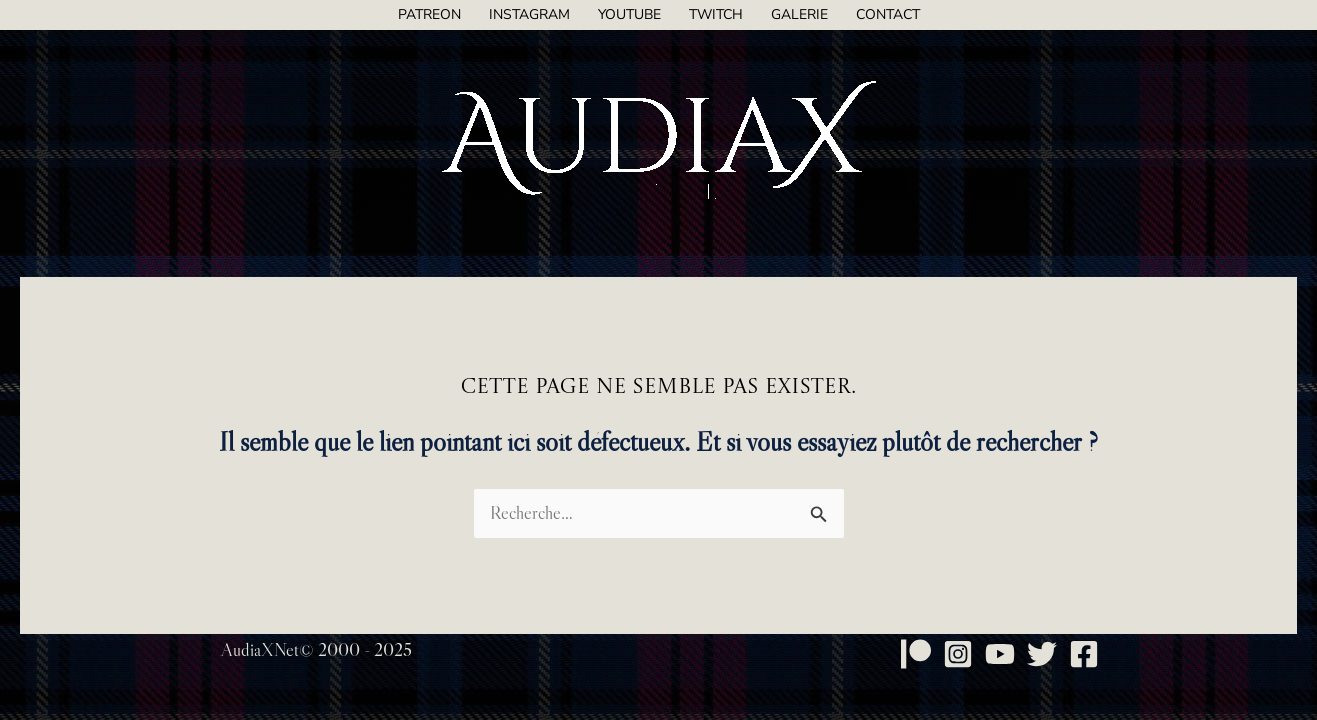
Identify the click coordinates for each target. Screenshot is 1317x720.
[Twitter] (1042, 654)
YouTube (629, 14)
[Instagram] (958, 654)
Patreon (429, 14)
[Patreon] (916, 654)
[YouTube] (1000, 654)
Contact (888, 14)
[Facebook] (1084, 654)
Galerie (799, 14)
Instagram (529, 14)
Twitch (716, 14)
